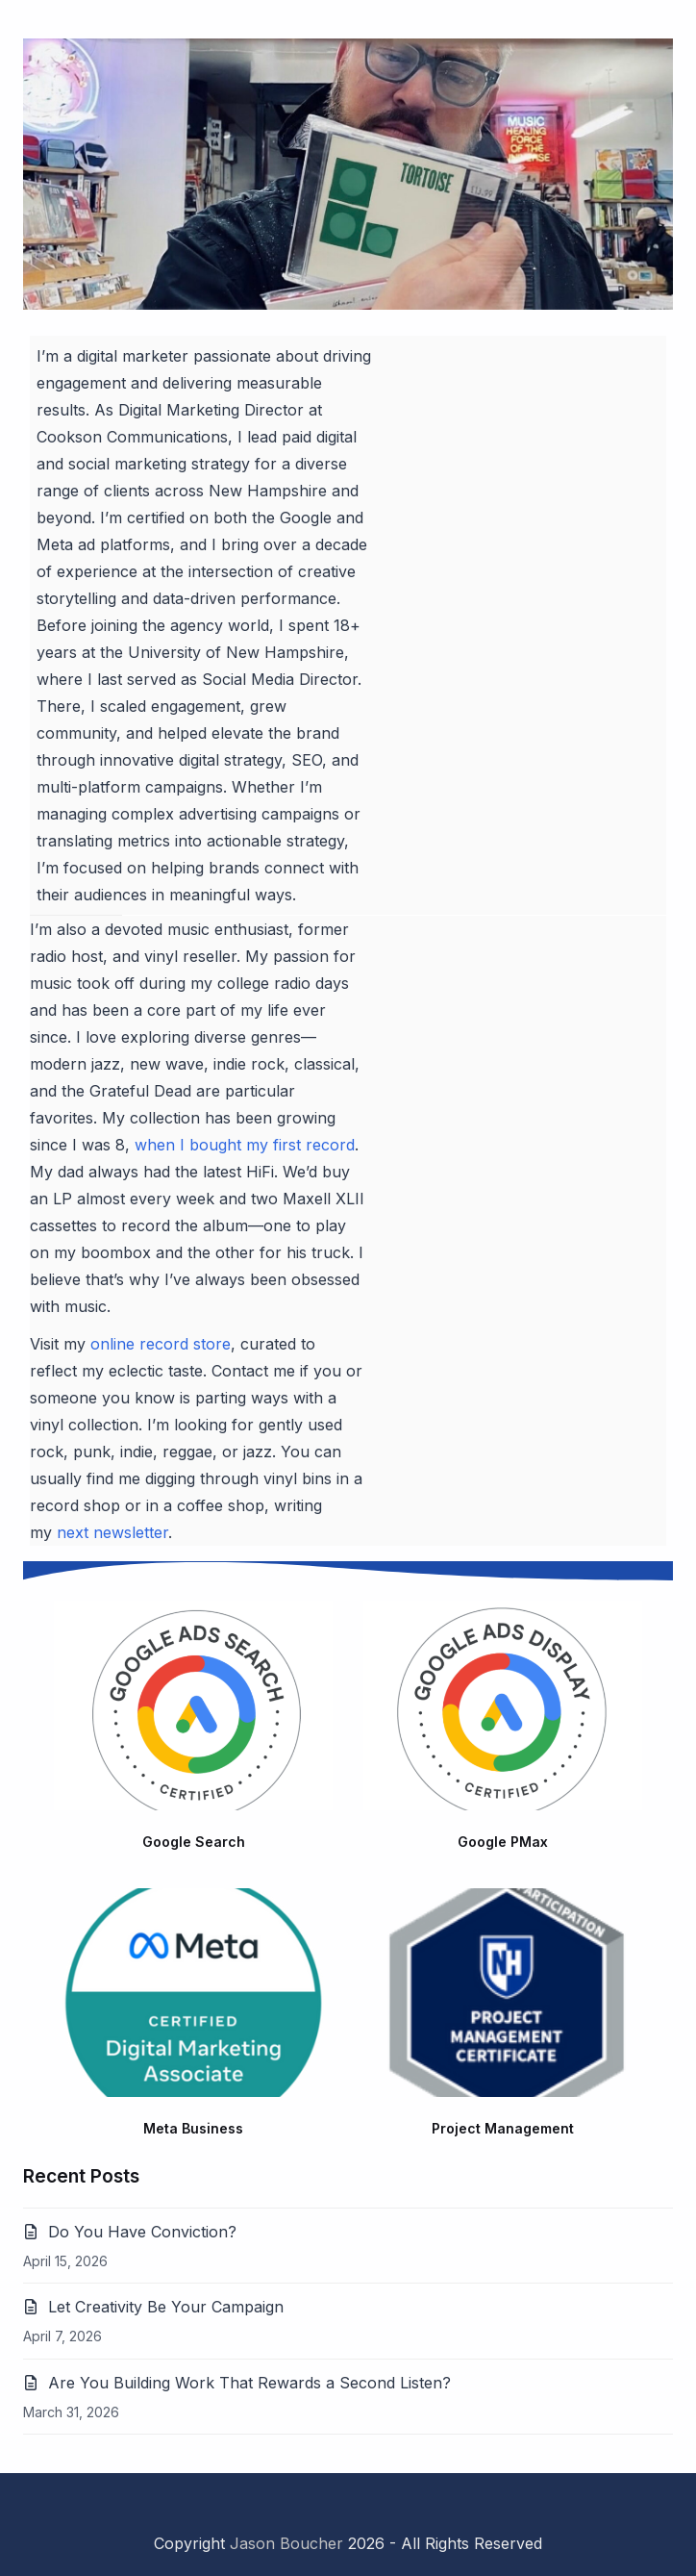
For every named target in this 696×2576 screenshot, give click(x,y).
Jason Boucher (286, 2543)
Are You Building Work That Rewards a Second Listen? (249, 2382)
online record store (160, 1343)
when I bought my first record (245, 1144)
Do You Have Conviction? (142, 2231)
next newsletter (112, 1532)
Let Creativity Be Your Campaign (166, 2306)
